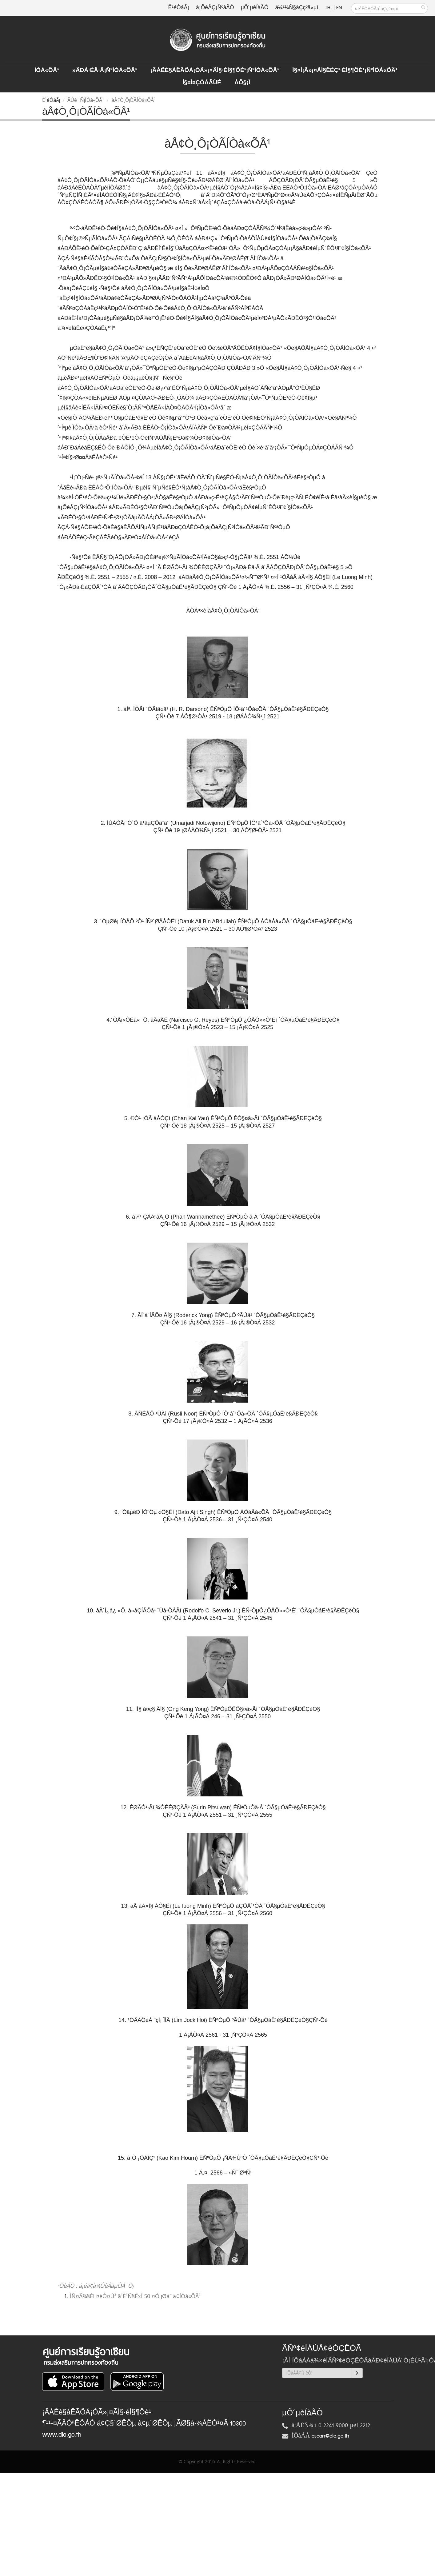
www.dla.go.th (61, 2435)
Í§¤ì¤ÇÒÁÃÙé (201, 82)
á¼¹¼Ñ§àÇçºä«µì (296, 8)
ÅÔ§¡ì (242, 82)
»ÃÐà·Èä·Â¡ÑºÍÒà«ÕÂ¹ (104, 70)
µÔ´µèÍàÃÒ (255, 8)
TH (328, 8)
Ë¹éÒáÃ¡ (178, 8)
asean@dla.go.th (330, 2436)
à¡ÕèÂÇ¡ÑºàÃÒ (215, 8)
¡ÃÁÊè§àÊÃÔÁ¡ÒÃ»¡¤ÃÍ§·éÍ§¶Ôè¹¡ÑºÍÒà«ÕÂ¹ (214, 70)
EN (339, 8)
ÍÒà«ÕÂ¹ (46, 70)
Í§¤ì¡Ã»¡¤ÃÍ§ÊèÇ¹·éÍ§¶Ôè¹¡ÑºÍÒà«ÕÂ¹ (344, 70)
